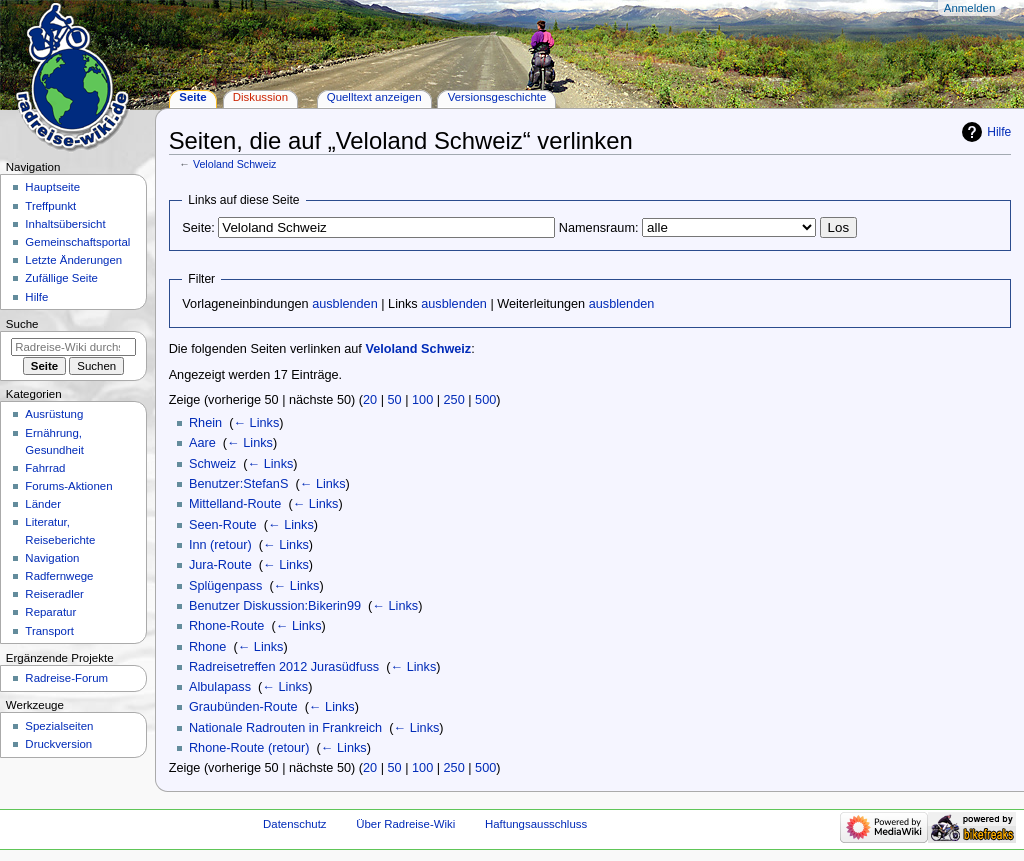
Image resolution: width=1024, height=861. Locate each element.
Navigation (52, 558)
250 (454, 400)
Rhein (205, 423)
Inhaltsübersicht (65, 224)
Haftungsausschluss (536, 824)
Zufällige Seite (61, 278)
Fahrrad (45, 468)
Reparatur (50, 612)
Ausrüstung (54, 414)
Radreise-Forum (66, 678)
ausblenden (345, 304)
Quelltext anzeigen (374, 97)
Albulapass (220, 687)
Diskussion (260, 97)
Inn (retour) (220, 545)
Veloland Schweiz (235, 164)
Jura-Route (220, 565)
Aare (202, 443)
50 (395, 400)
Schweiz (212, 464)
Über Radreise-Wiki (405, 824)
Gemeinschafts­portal (77, 242)
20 (370, 400)
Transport (49, 631)
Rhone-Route (226, 626)
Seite (192, 97)
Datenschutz (295, 824)
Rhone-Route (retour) (249, 748)
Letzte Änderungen (73, 260)
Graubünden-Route (243, 707)
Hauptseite (52, 187)
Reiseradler (54, 594)
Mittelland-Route (235, 504)
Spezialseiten (59, 726)
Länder (43, 504)
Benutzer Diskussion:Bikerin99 (275, 606)
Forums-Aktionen (68, 486)
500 (485, 400)
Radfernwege (59, 576)
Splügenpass (225, 586)
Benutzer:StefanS (238, 484)
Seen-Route (223, 525)
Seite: (198, 228)
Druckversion (58, 744)
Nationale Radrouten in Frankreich (285, 728)
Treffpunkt (50, 206)
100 (422, 400)
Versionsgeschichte (497, 97)
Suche (22, 324)
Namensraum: (599, 228)
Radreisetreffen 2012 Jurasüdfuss (284, 667)
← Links (256, 423)
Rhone (207, 647)
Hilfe (999, 132)
